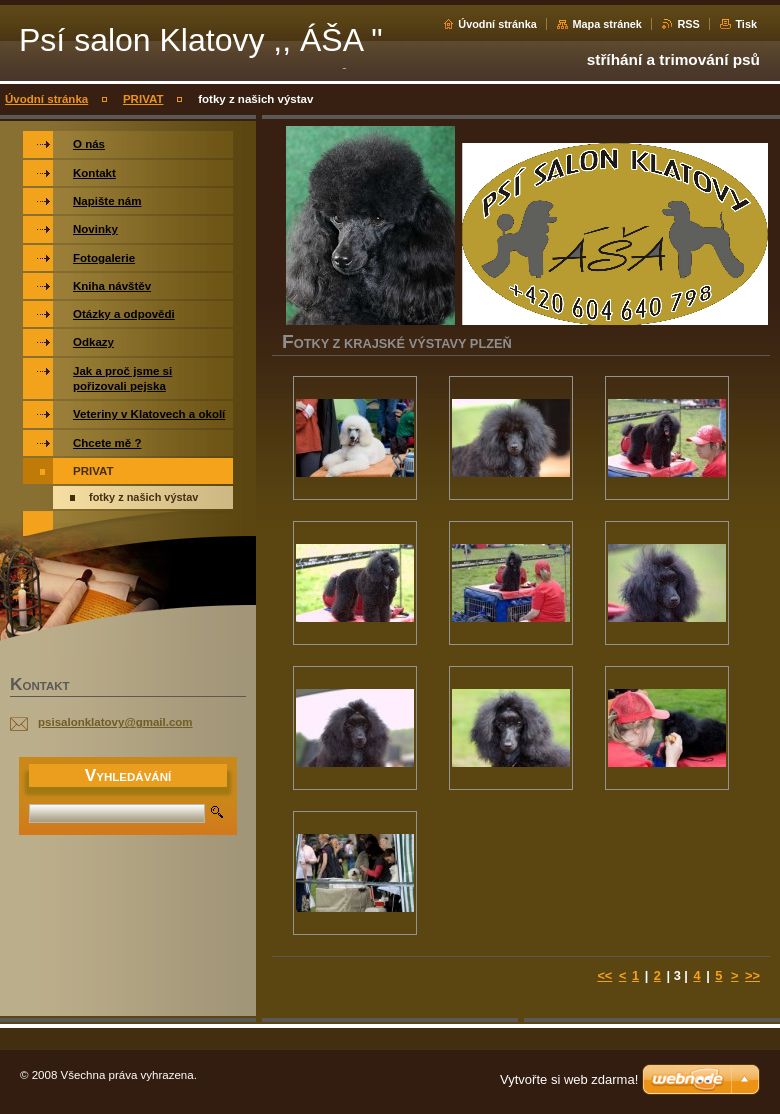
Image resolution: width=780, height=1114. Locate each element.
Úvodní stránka (497, 24)
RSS (688, 24)
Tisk (746, 24)
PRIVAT (143, 99)
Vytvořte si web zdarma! (569, 1079)
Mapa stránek (607, 24)
